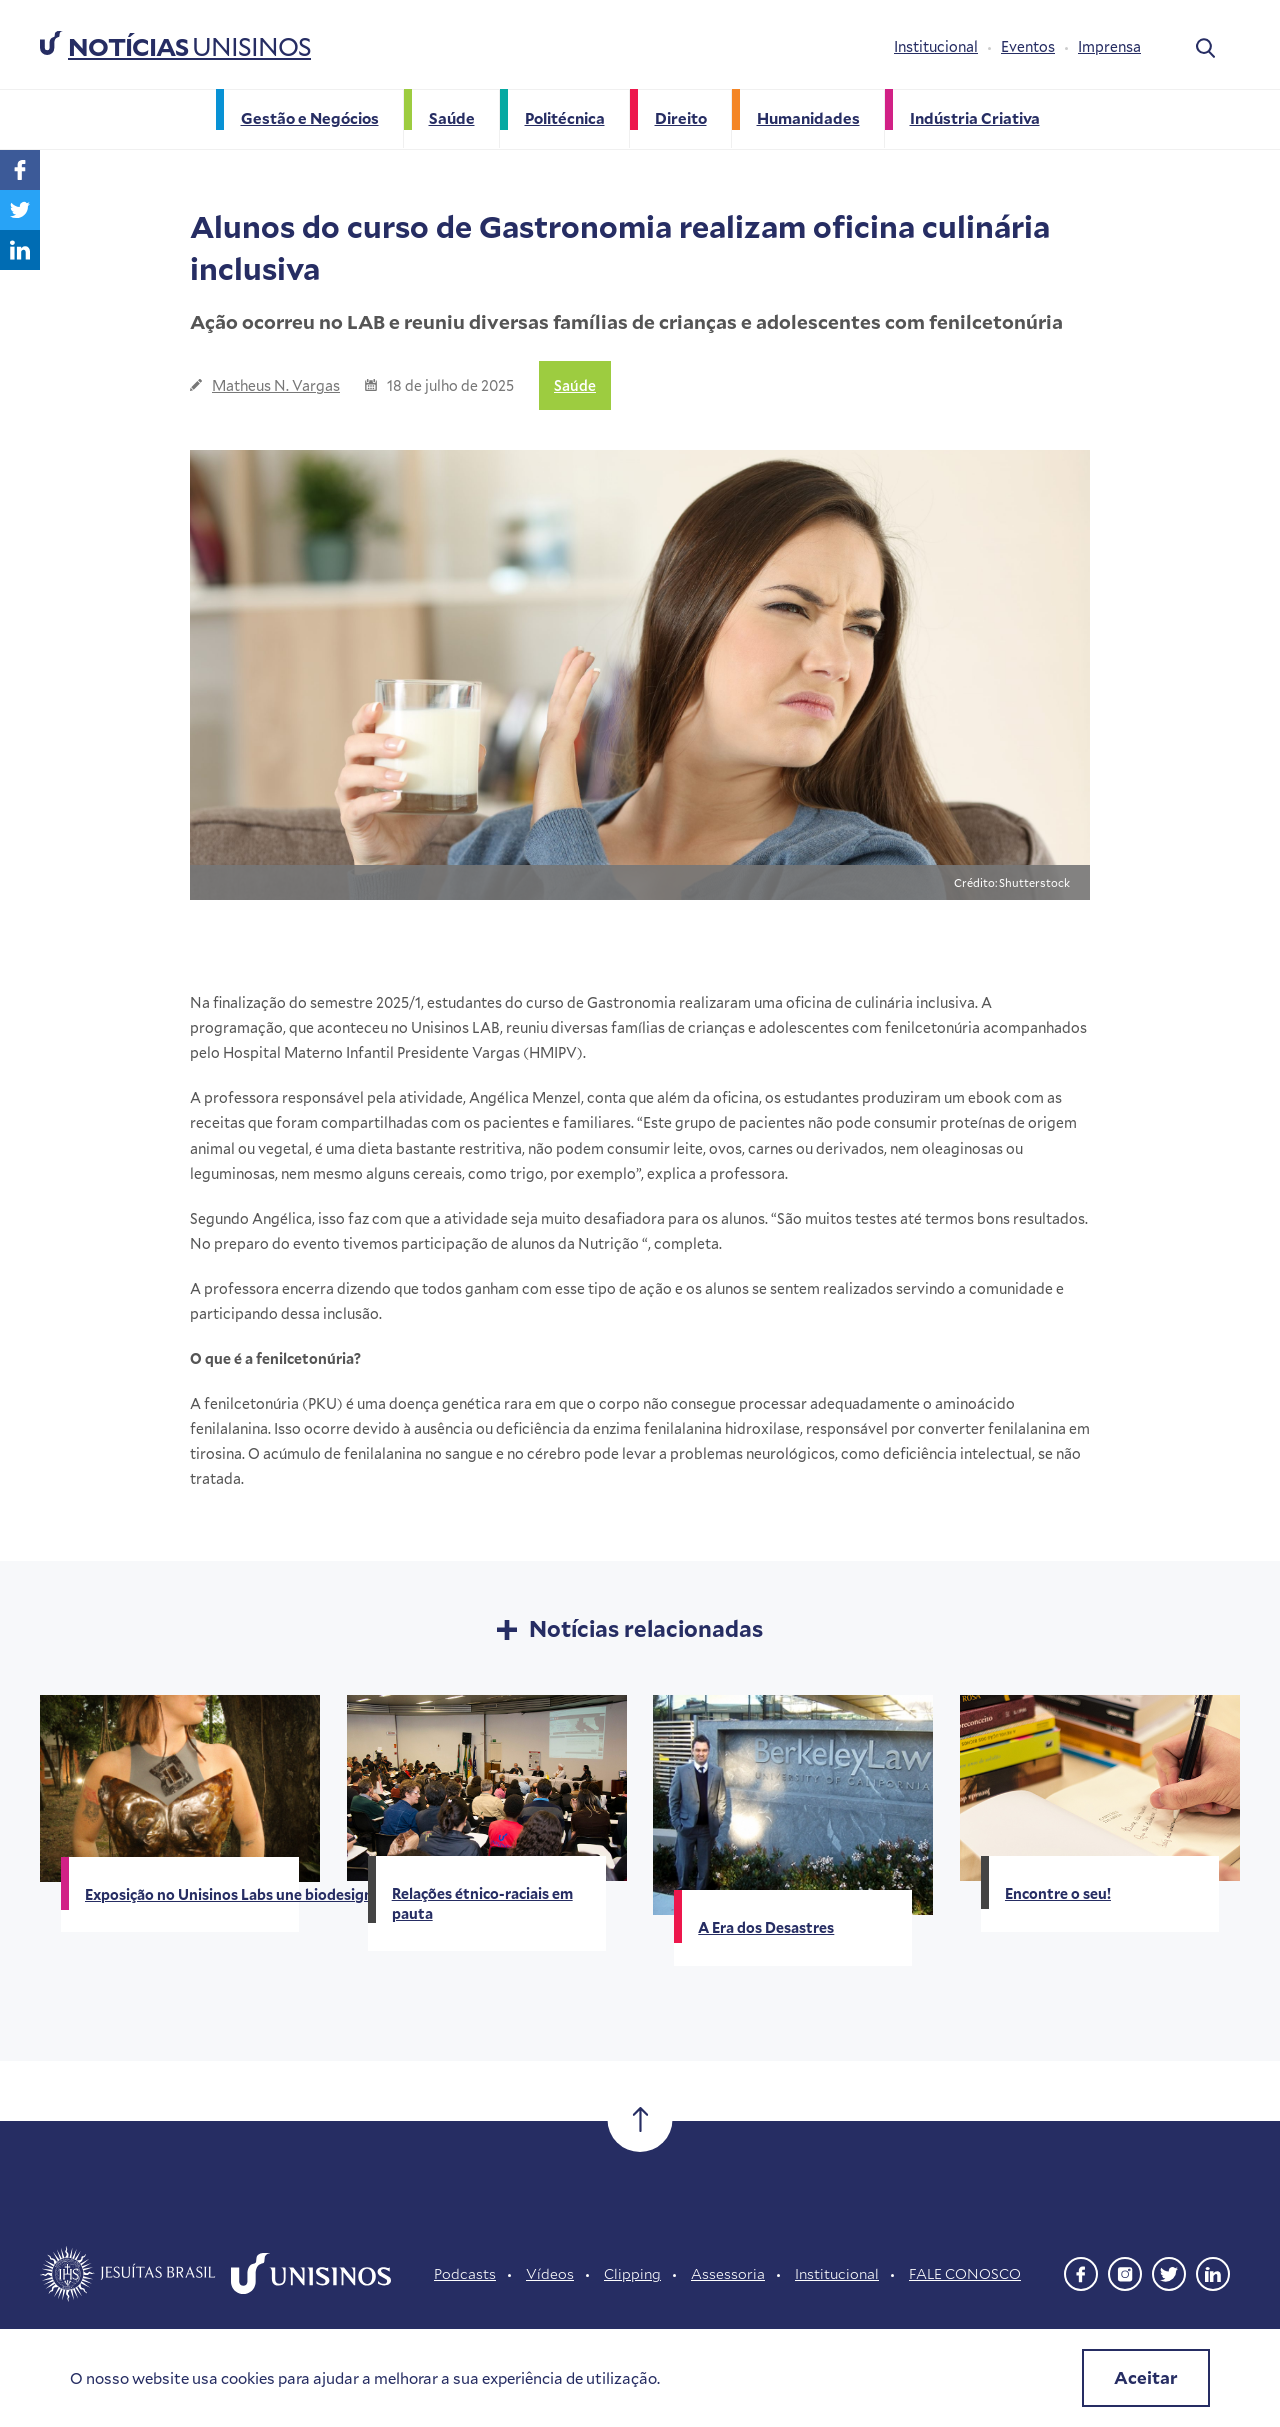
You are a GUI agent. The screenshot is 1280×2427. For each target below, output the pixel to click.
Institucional (936, 46)
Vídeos (550, 2273)
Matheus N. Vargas (276, 385)
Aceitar (1146, 2377)
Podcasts (465, 2273)
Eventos (1028, 46)
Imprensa (1109, 46)
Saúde (575, 385)
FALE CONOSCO (965, 2273)
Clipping (632, 2273)
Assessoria (728, 2273)
